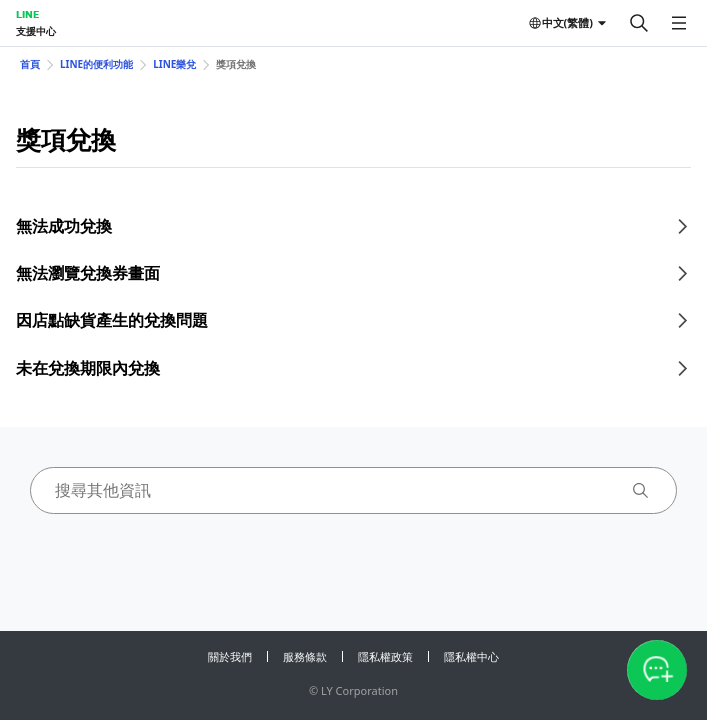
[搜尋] (639, 23)
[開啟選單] (679, 23)
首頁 (30, 64)
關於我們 (230, 656)
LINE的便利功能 (96, 64)
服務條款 (305, 656)
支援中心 (36, 31)
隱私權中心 (471, 656)
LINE (27, 14)
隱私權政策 (385, 656)
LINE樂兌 (174, 64)
